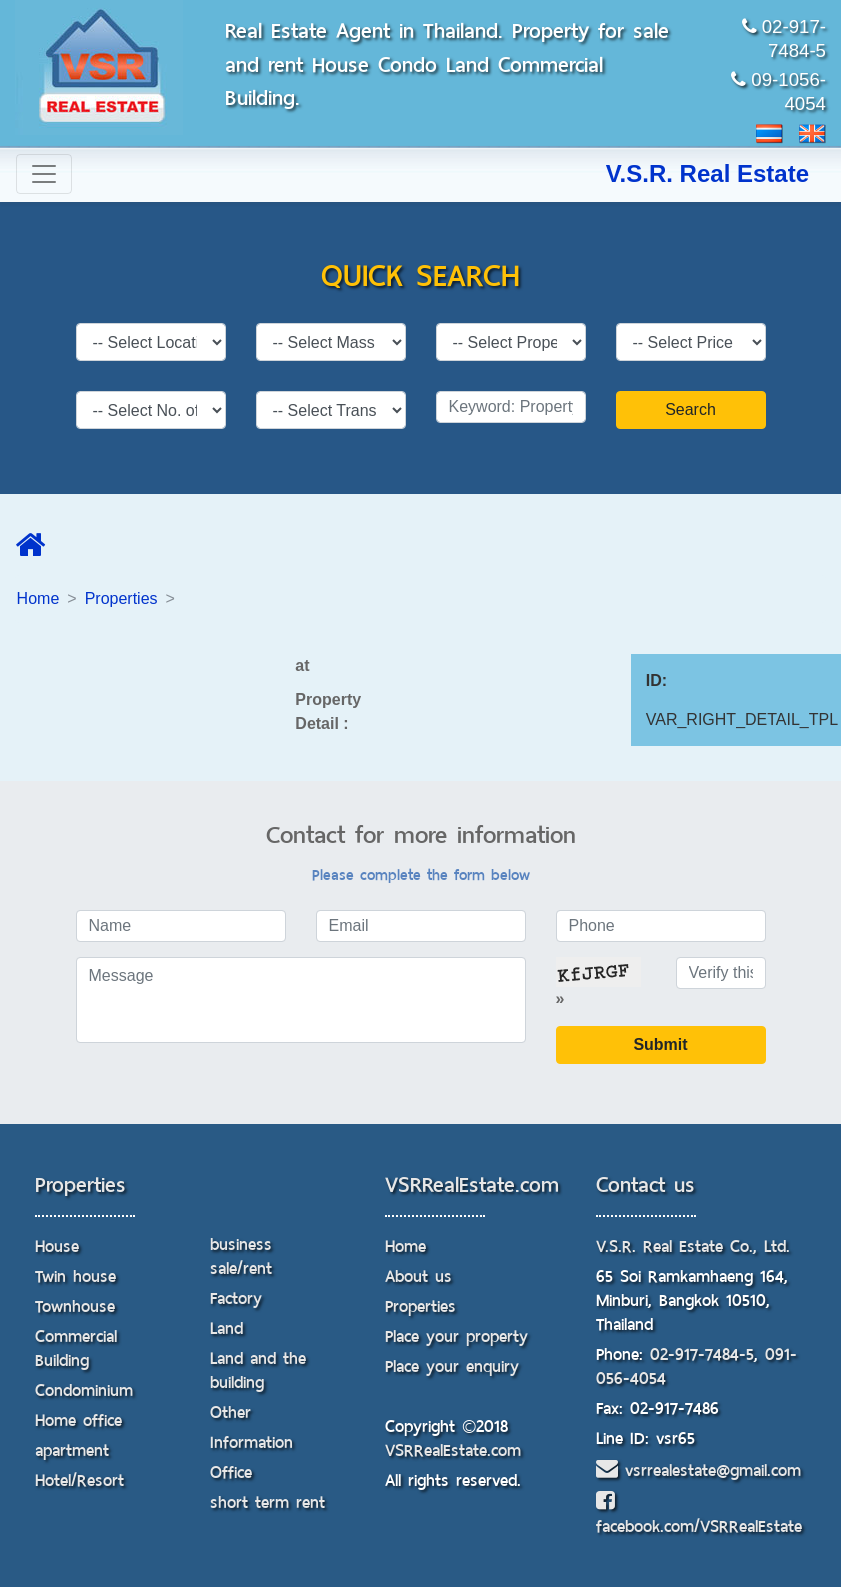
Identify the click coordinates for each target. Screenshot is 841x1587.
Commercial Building (76, 1348)
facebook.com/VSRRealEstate (699, 1515)
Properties (121, 598)
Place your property (456, 1336)
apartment (72, 1450)
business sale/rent (241, 1256)
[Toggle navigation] (44, 174)
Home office (78, 1420)
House (57, 1246)
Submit (660, 1044)
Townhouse (75, 1306)
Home (38, 598)
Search (690, 409)
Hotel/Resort (79, 1480)
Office (231, 1472)
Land (226, 1328)
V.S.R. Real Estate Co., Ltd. (693, 1246)
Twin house (75, 1276)
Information (251, 1442)
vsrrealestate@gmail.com (698, 1470)
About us (418, 1276)
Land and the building (258, 1370)
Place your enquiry (452, 1366)
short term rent (267, 1502)
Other (230, 1412)
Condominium (84, 1390)
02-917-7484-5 (702, 1354)
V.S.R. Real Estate (707, 173)
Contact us (645, 1185)
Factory (236, 1298)
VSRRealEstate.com (472, 1185)
